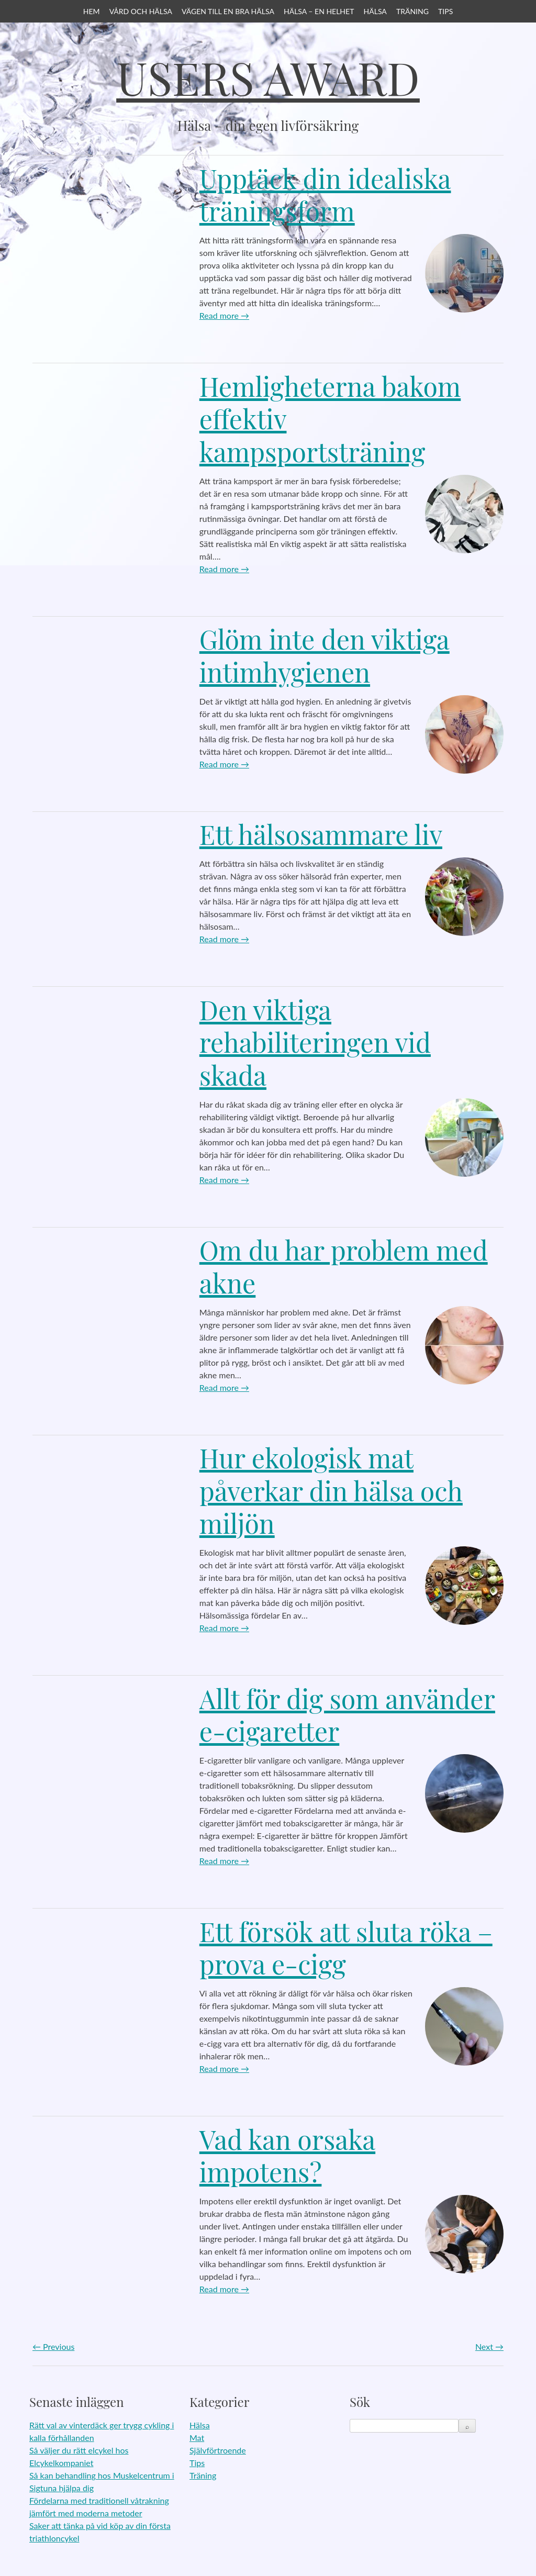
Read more (224, 315)
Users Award (268, 77)
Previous (53, 2346)
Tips (445, 11)
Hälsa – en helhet (319, 11)
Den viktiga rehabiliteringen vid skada (315, 1042)
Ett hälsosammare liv (320, 834)
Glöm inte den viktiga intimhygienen (324, 655)
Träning (412, 11)
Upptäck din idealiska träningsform (325, 195)
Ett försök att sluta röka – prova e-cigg (346, 1948)
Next (489, 2346)
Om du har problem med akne (343, 1266)
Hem (91, 11)
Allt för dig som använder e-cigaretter (347, 1715)
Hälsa (375, 11)
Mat (196, 2438)
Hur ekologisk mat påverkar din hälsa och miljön (331, 1490)
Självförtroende (217, 2450)
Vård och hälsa (140, 11)
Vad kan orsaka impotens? (287, 2156)
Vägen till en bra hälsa (228, 11)
